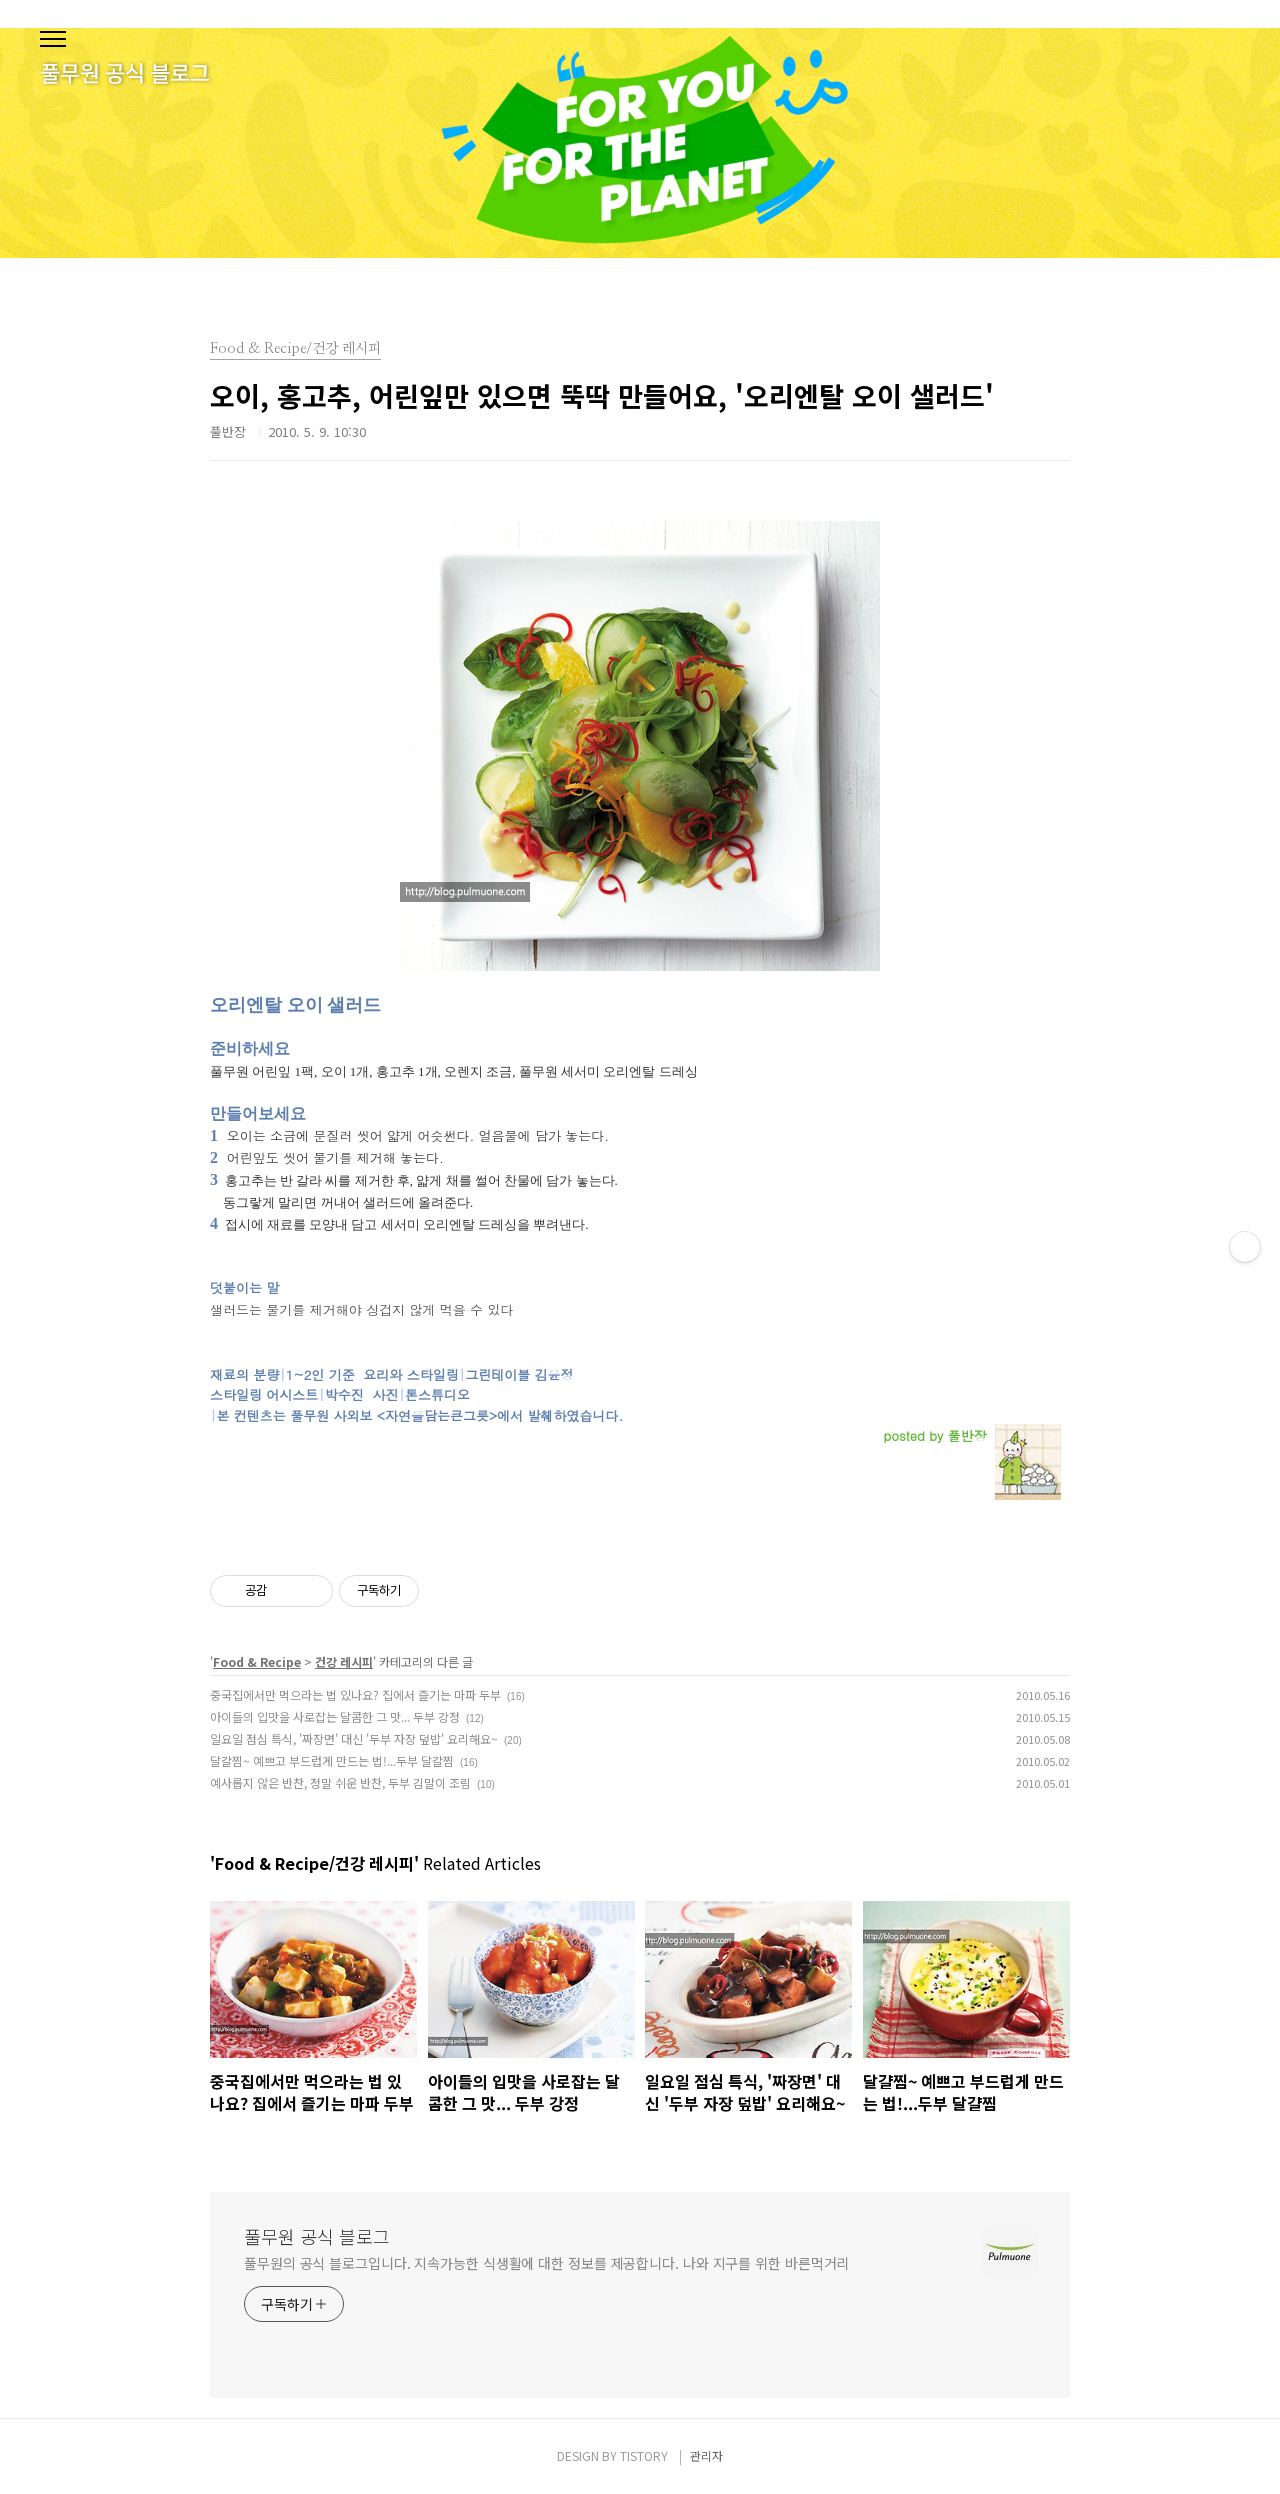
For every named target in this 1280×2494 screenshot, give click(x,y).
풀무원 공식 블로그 (317, 2236)
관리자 (706, 2455)
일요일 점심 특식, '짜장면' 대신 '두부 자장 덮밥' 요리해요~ (354, 1738)
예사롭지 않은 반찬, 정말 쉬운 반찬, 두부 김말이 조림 (340, 1782)
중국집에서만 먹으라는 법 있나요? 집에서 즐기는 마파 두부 (355, 1694)
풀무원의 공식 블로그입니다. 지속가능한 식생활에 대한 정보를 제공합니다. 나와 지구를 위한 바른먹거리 (546, 2263)
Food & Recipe (257, 1661)
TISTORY (644, 2455)
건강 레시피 (344, 1661)
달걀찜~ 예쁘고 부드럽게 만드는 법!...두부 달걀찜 (332, 1760)
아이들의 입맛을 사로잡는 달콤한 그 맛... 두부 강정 (335, 1716)
